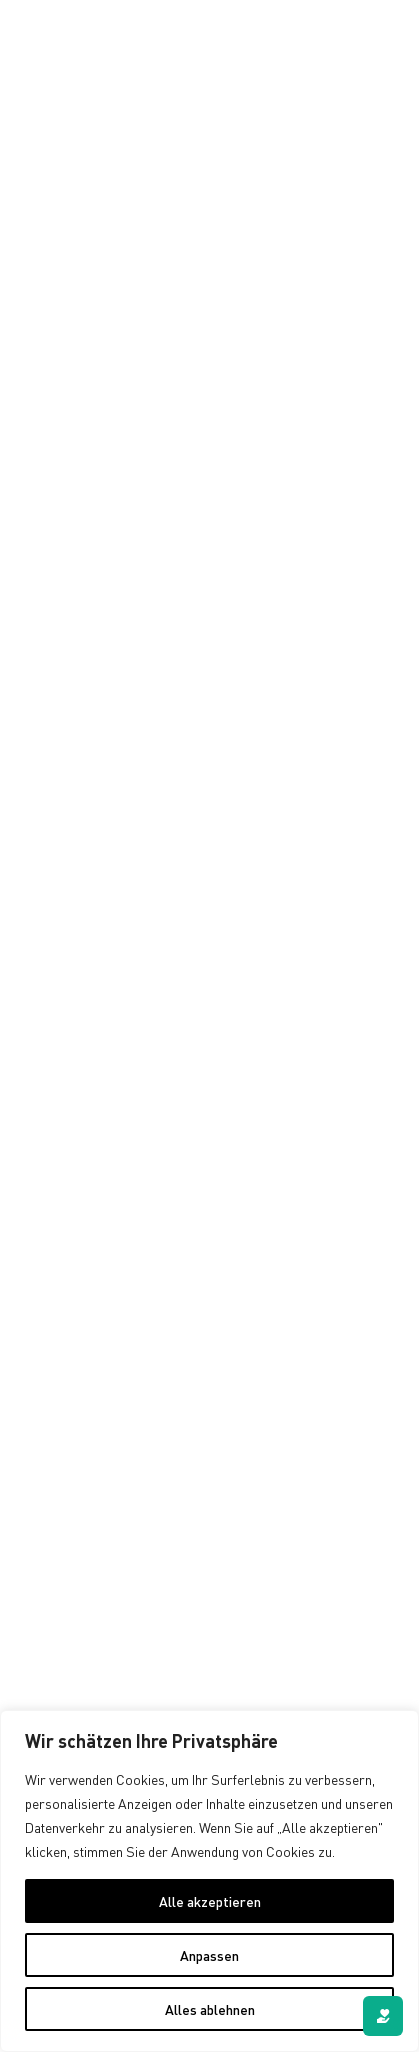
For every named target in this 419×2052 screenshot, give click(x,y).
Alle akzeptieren (210, 1901)
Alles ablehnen (210, 2009)
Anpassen (209, 1955)
